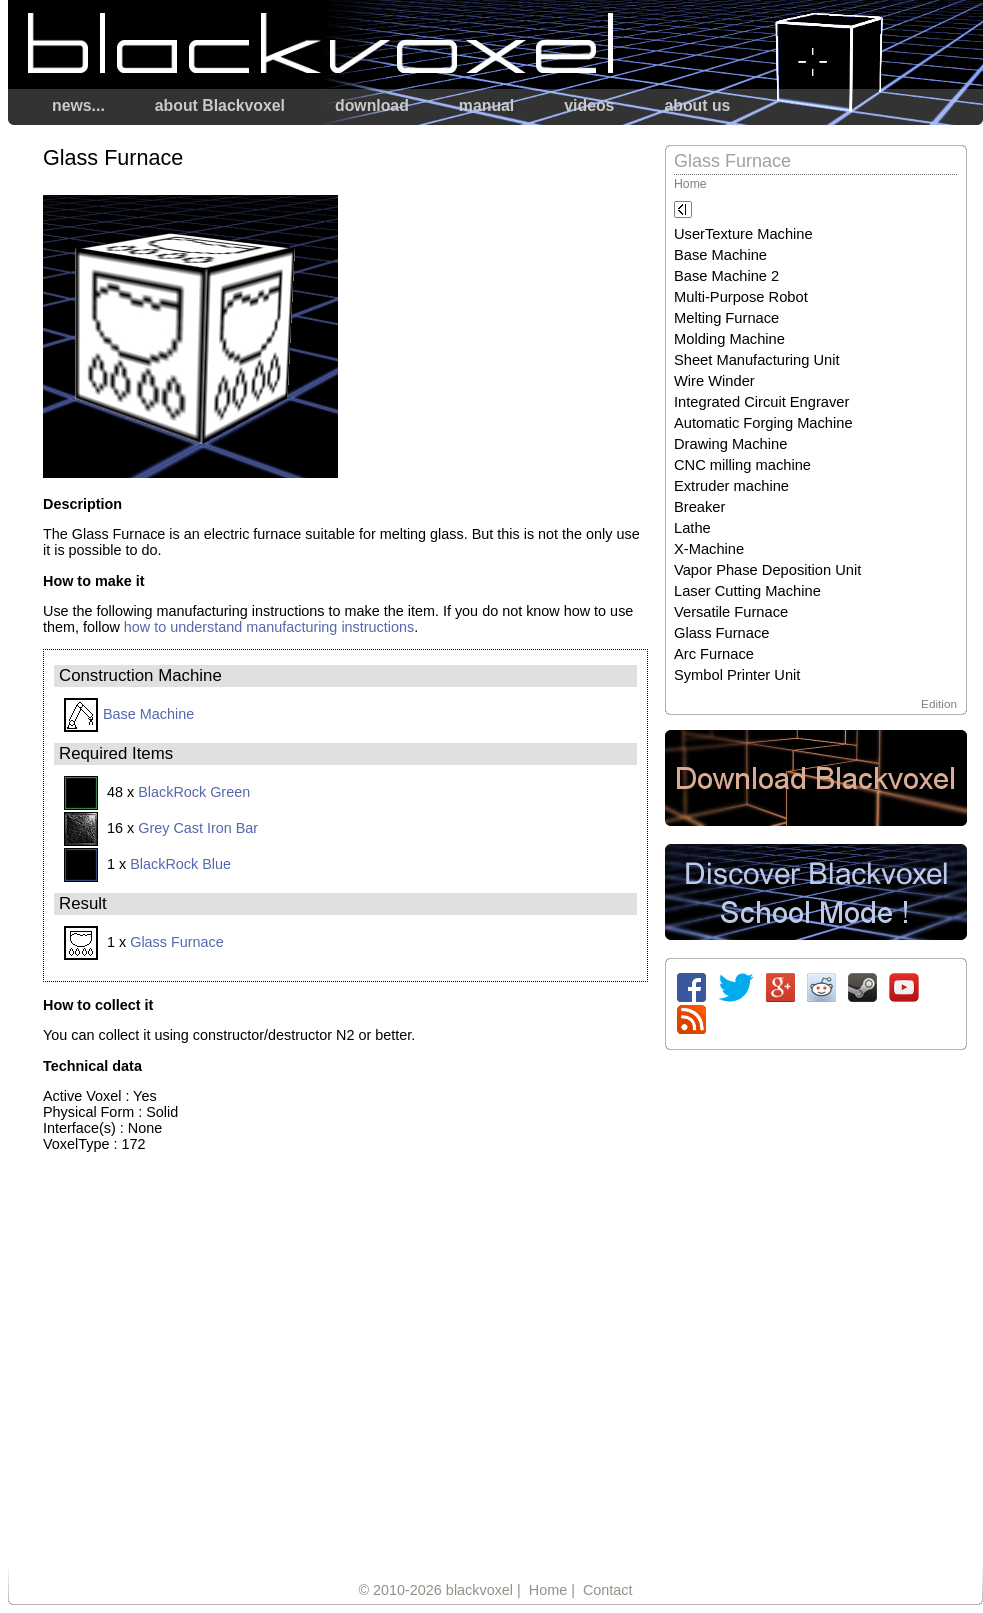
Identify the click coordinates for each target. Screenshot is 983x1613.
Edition (939, 703)
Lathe (692, 528)
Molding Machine (729, 339)
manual (486, 105)
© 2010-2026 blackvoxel (435, 1590)
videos (589, 105)
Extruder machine (731, 486)
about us (697, 105)
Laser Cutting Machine (747, 591)
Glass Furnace (177, 942)
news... (78, 105)
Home (690, 184)
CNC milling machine (742, 465)
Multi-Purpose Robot (741, 297)
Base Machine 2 (726, 276)
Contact (608, 1590)
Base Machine (129, 714)
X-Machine (709, 549)
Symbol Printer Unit (737, 675)
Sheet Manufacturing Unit (757, 360)
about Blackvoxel (220, 105)
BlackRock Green (194, 792)
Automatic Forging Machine (763, 423)
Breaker (699, 507)
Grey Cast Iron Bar (198, 828)
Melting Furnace (726, 318)
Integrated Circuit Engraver (761, 402)
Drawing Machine (730, 444)
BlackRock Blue (180, 864)
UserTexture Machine (743, 234)
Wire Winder (714, 381)
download (372, 105)
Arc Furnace (714, 654)
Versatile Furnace (731, 612)
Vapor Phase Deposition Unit (767, 570)
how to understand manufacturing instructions (269, 627)
